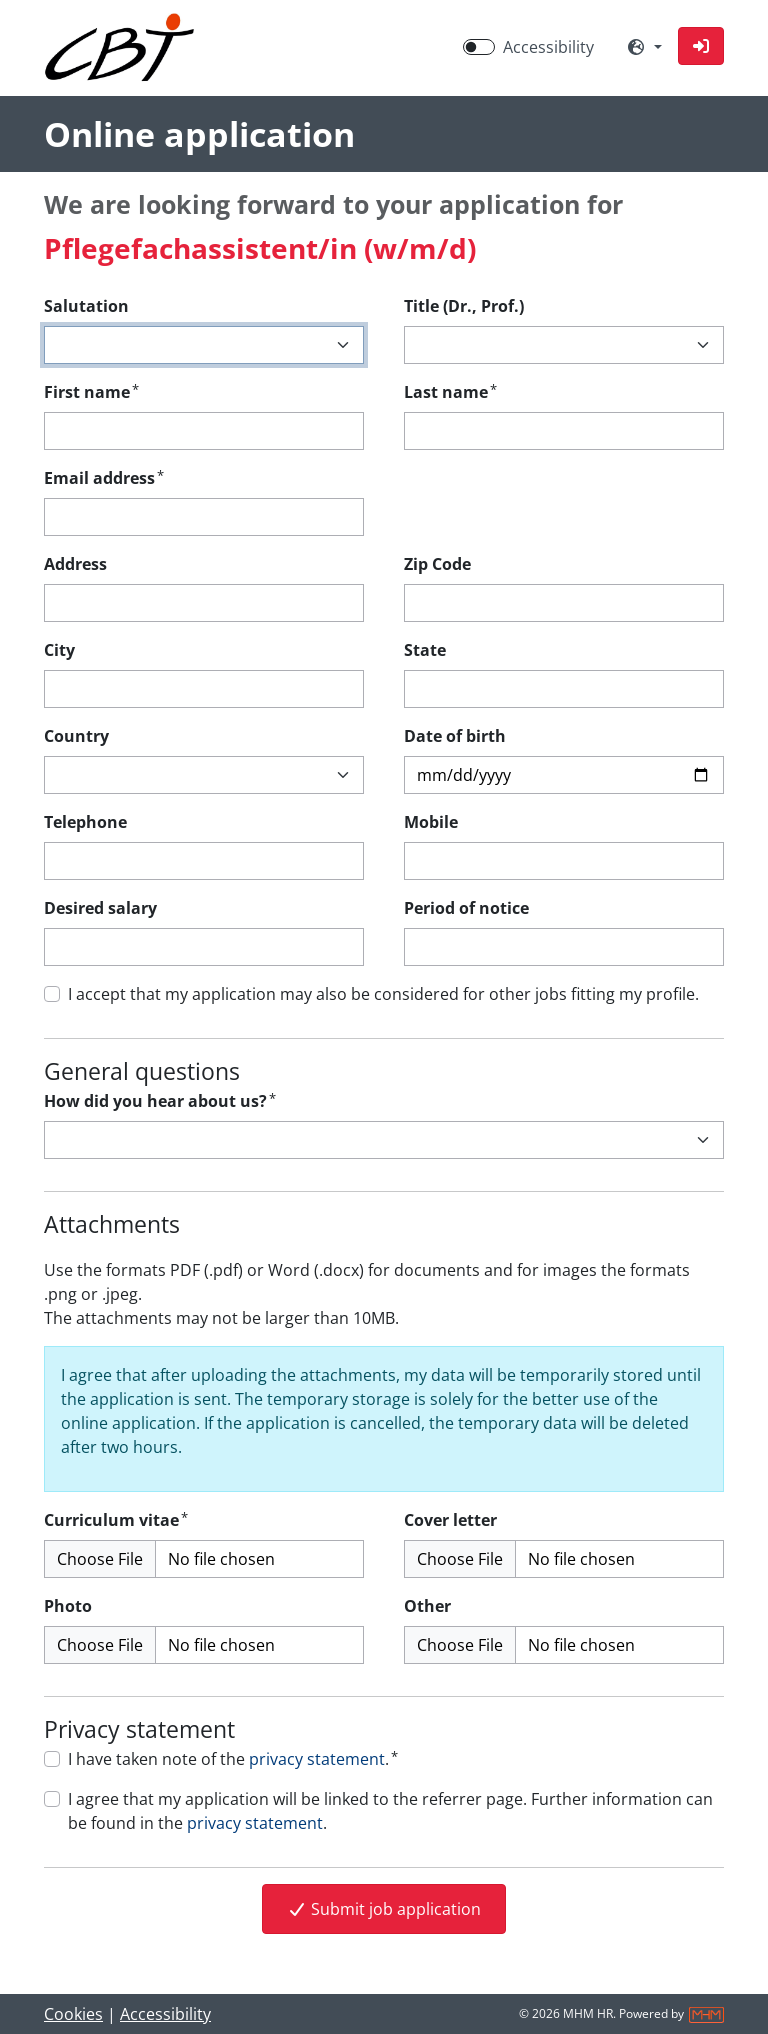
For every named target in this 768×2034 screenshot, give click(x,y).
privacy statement (317, 1759)
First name (91, 391)
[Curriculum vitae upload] (204, 1559)
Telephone (85, 822)
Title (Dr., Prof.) (464, 306)
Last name (450, 391)
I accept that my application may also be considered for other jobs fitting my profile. (383, 994)
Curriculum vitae (116, 1519)
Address (75, 564)
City (59, 650)
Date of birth (455, 736)
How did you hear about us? (160, 1100)
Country (76, 736)
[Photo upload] (204, 1645)
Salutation (86, 306)
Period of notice (466, 908)
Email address (104, 477)
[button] (701, 46)
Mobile (431, 822)
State (425, 650)
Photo (68, 1606)
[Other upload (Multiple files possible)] (564, 1645)
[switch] (479, 47)
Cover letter (450, 1520)
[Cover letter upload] (564, 1559)
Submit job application (384, 1909)
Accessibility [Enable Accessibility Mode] (548, 47)
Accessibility (165, 2014)
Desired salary (100, 908)
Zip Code (437, 564)
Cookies (73, 2014)
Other (427, 1606)
